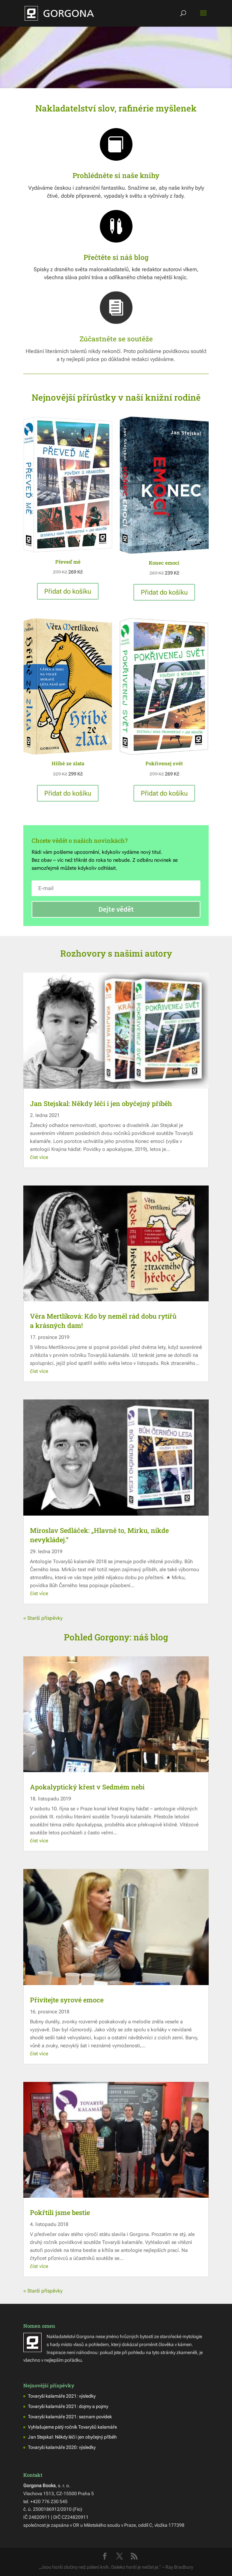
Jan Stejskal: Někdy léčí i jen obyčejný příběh (101, 1103)
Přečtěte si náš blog (116, 257)
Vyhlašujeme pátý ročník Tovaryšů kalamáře (72, 2427)
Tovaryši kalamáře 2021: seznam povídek (70, 2416)
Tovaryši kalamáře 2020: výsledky (62, 2447)
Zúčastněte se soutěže (116, 338)
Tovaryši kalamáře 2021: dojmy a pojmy (68, 2406)
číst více (39, 1157)
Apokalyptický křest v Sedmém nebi (87, 1786)
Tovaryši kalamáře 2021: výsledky (62, 2396)
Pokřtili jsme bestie (60, 2212)
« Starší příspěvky (43, 1618)
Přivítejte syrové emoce (67, 1999)
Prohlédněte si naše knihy (116, 175)
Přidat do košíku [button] (67, 591)
